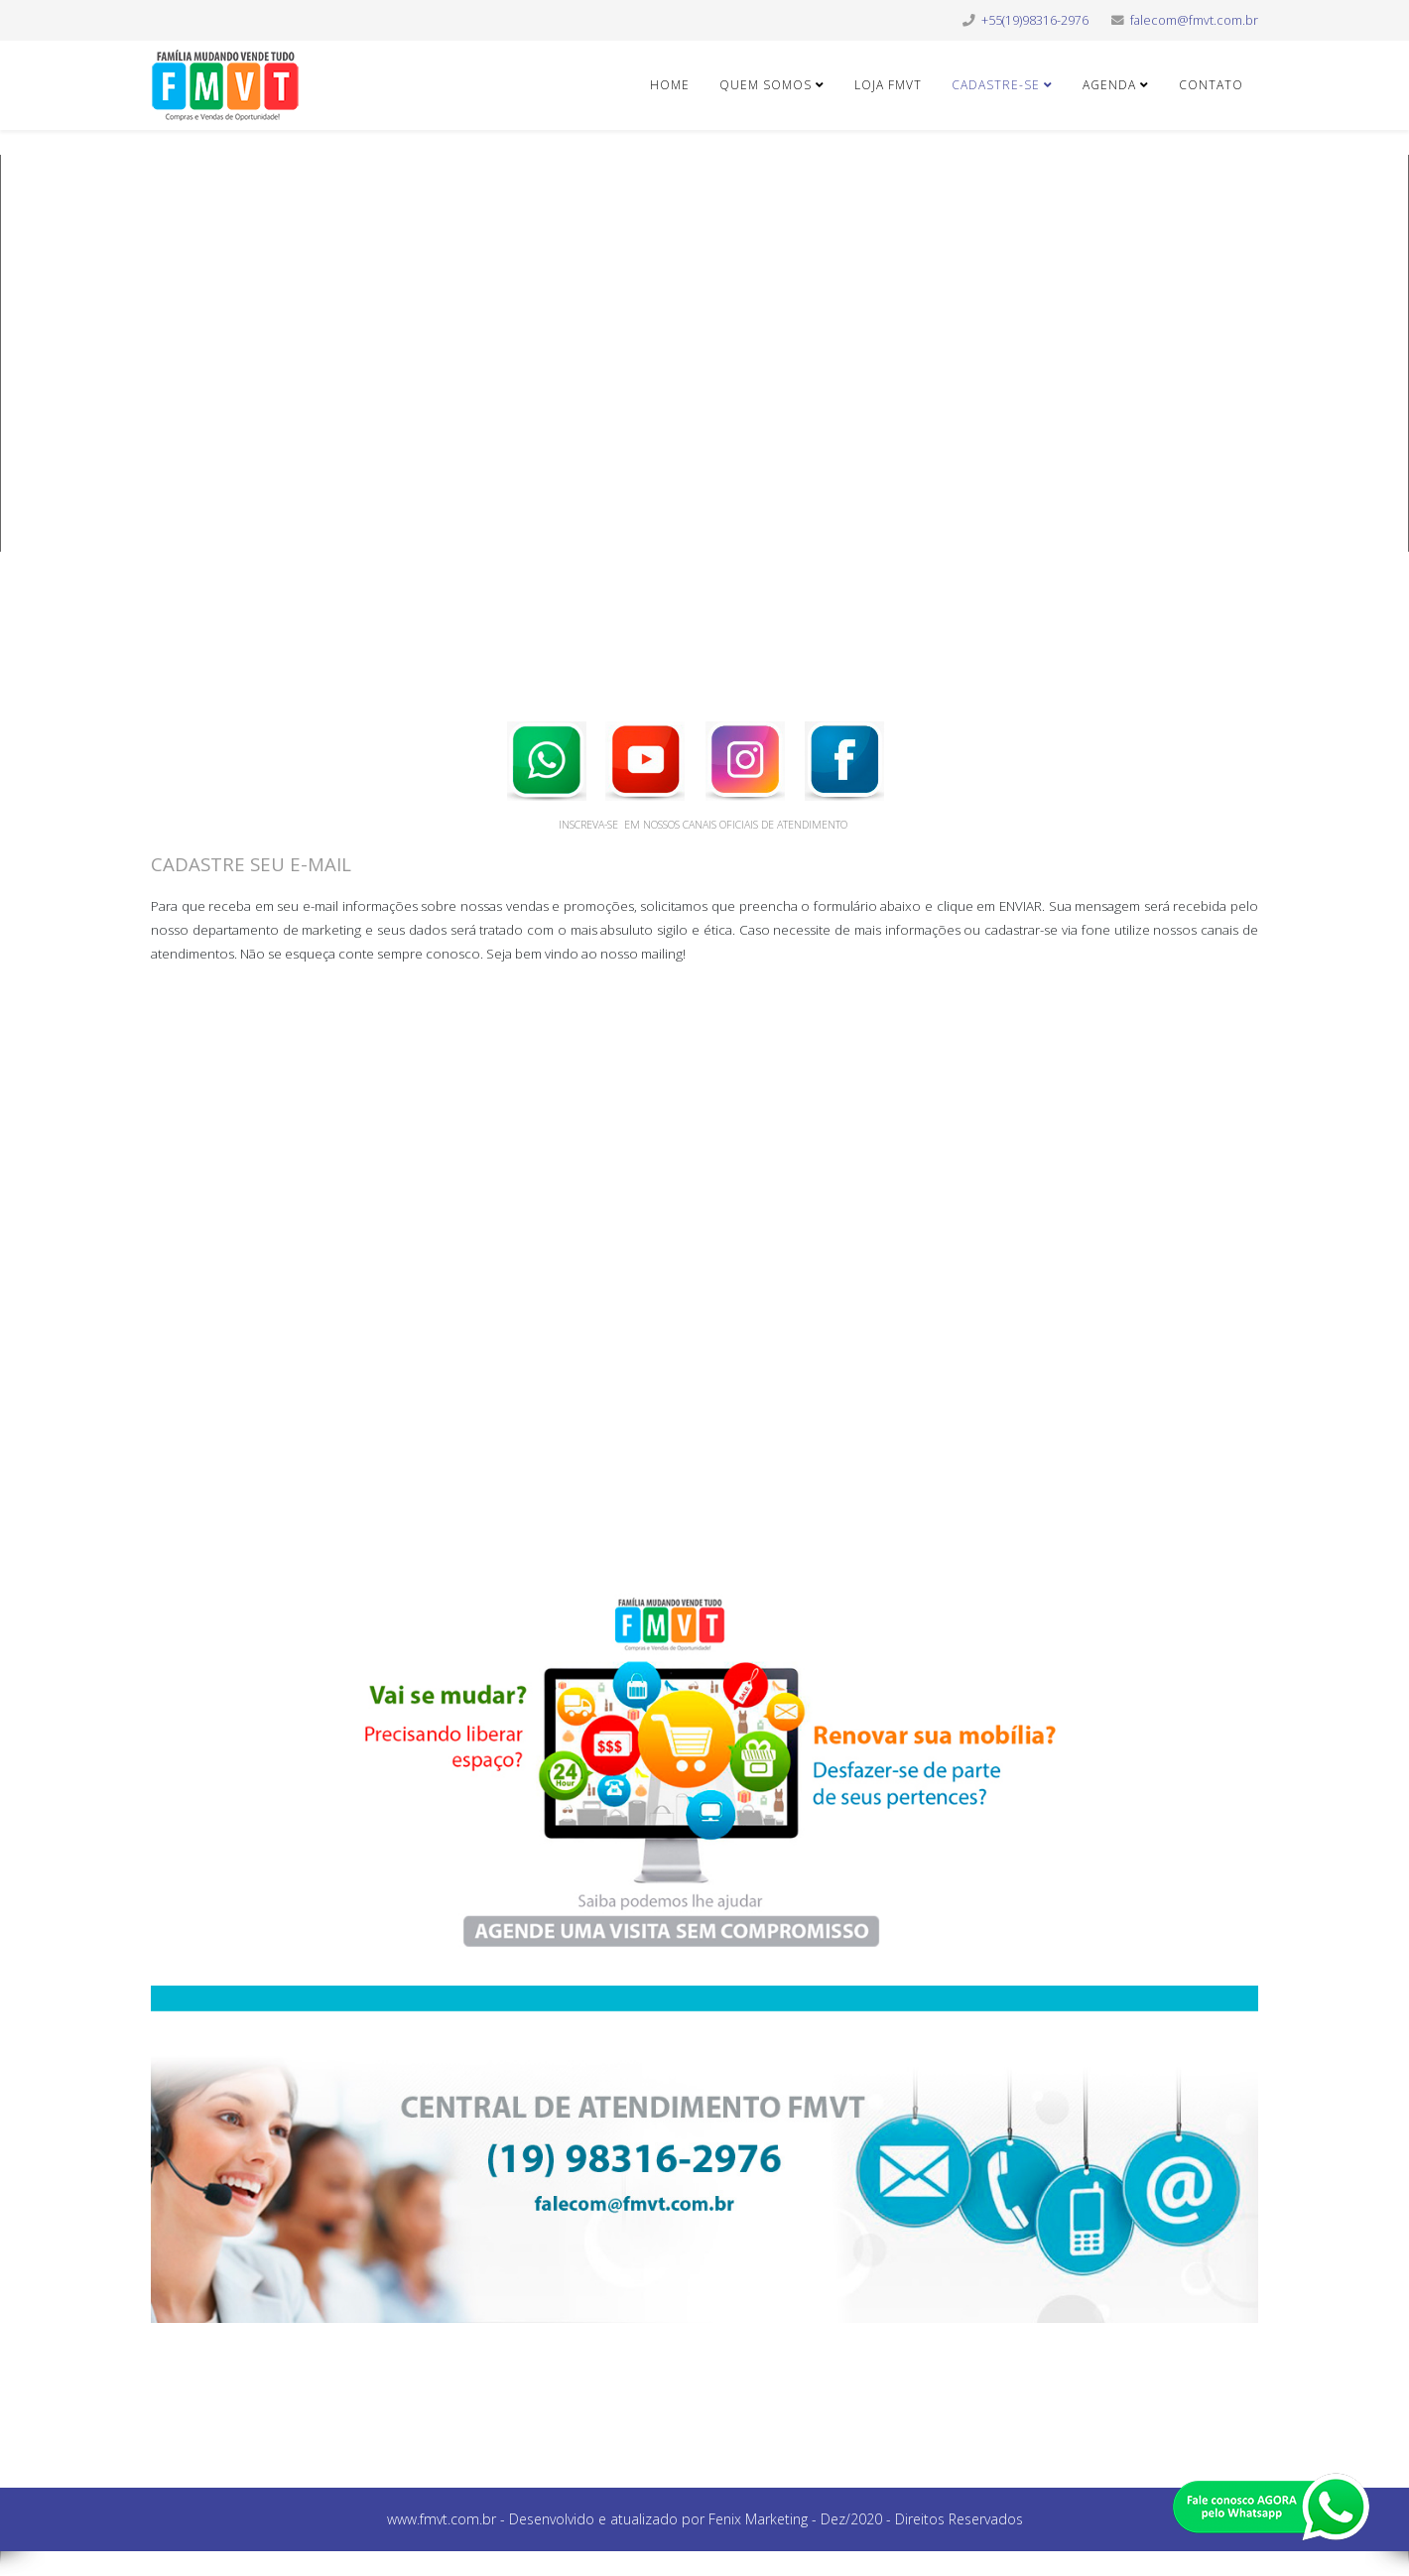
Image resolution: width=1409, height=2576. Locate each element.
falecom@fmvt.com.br (1194, 20)
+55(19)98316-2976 (1035, 20)
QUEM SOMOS (767, 84)
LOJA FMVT (888, 84)
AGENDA (1109, 84)
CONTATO (1211, 84)
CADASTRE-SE (996, 84)
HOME (670, 84)
